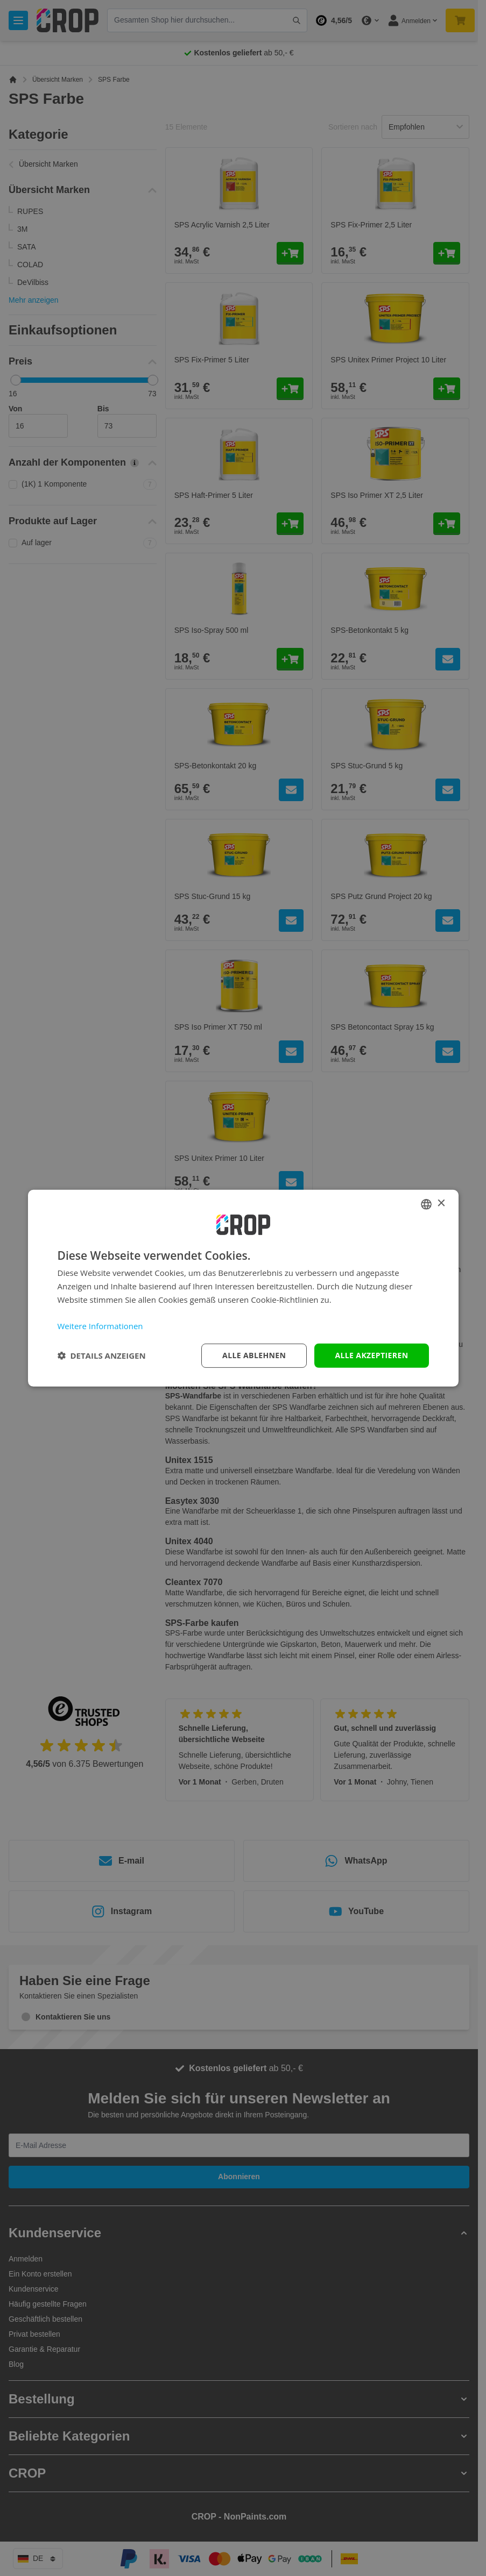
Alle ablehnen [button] (254, 1355)
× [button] (441, 1204)
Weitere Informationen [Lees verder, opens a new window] (100, 1326)
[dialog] (243, 1287)
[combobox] (426, 1203)
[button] (102, 1355)
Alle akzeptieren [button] (371, 1355)
